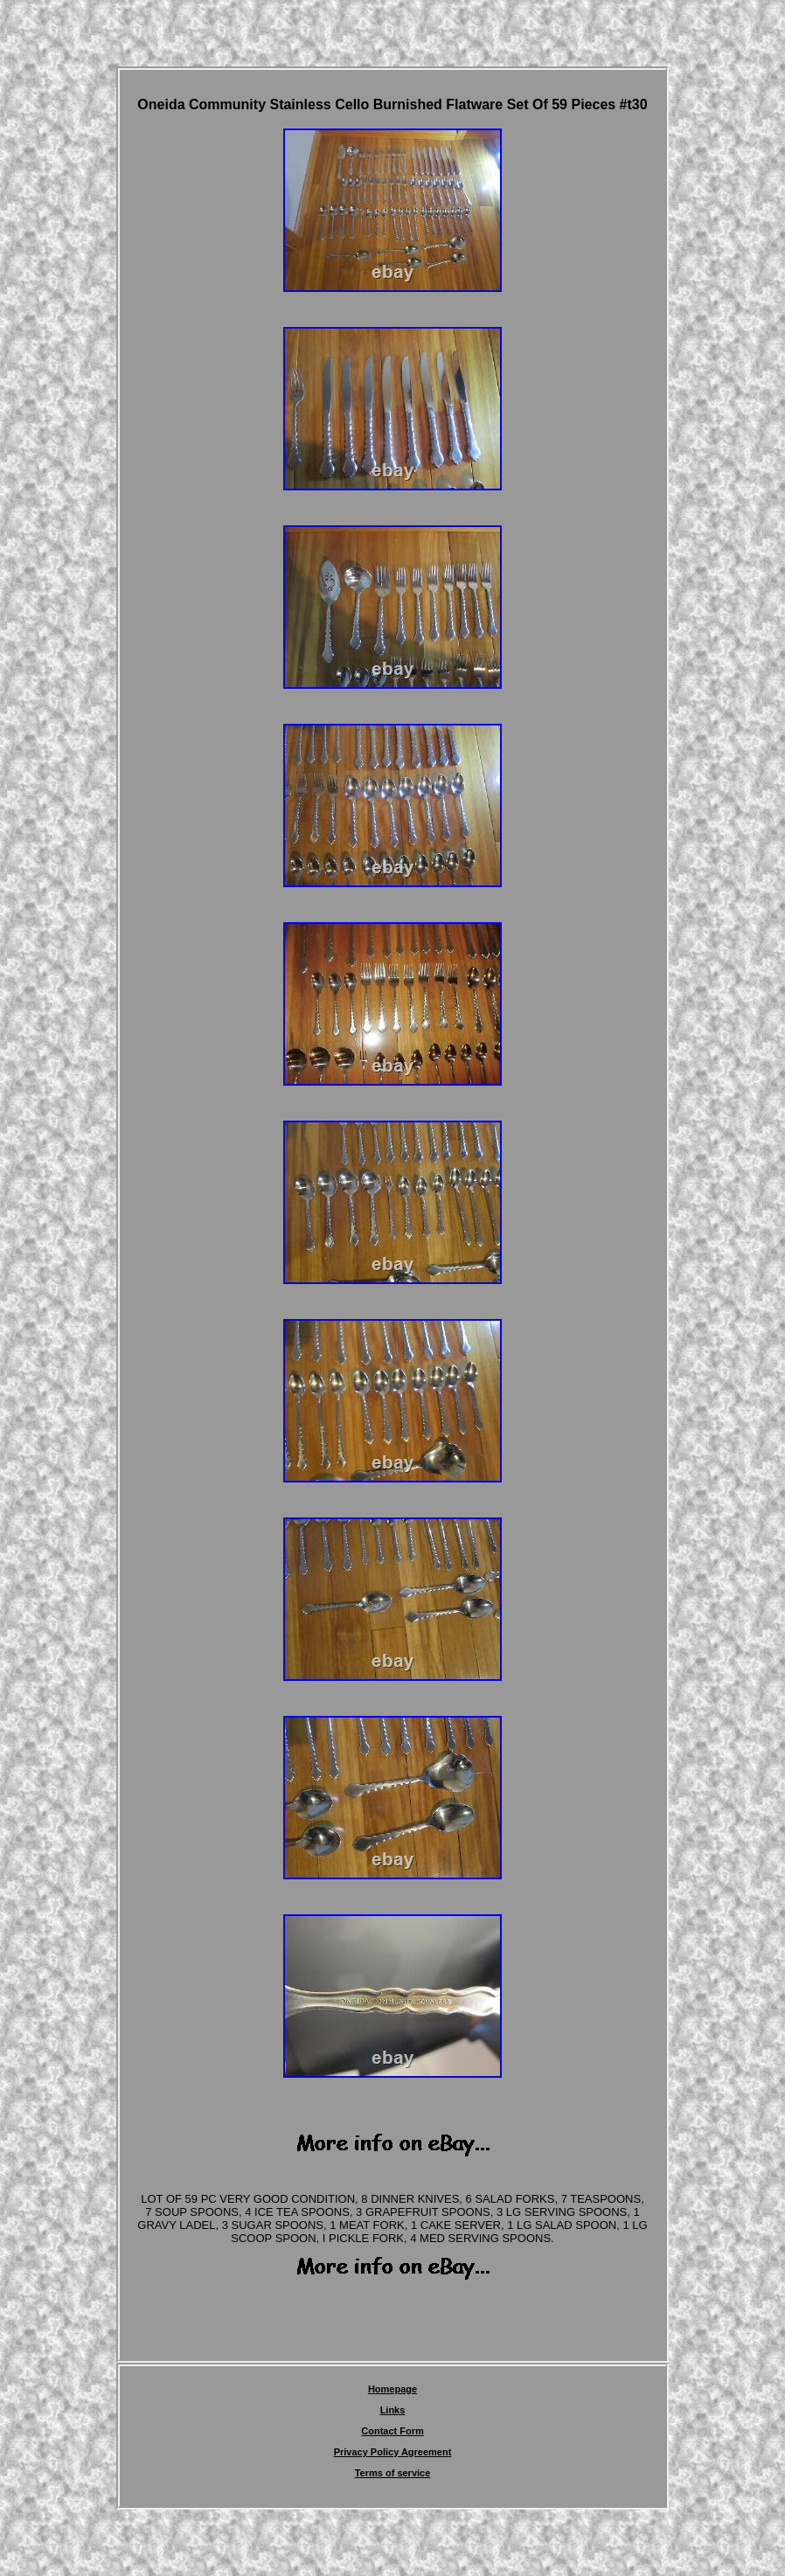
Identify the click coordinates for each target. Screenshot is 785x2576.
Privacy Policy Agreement (393, 2452)
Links (393, 2410)
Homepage (392, 2389)
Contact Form (392, 2431)
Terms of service (393, 2473)
